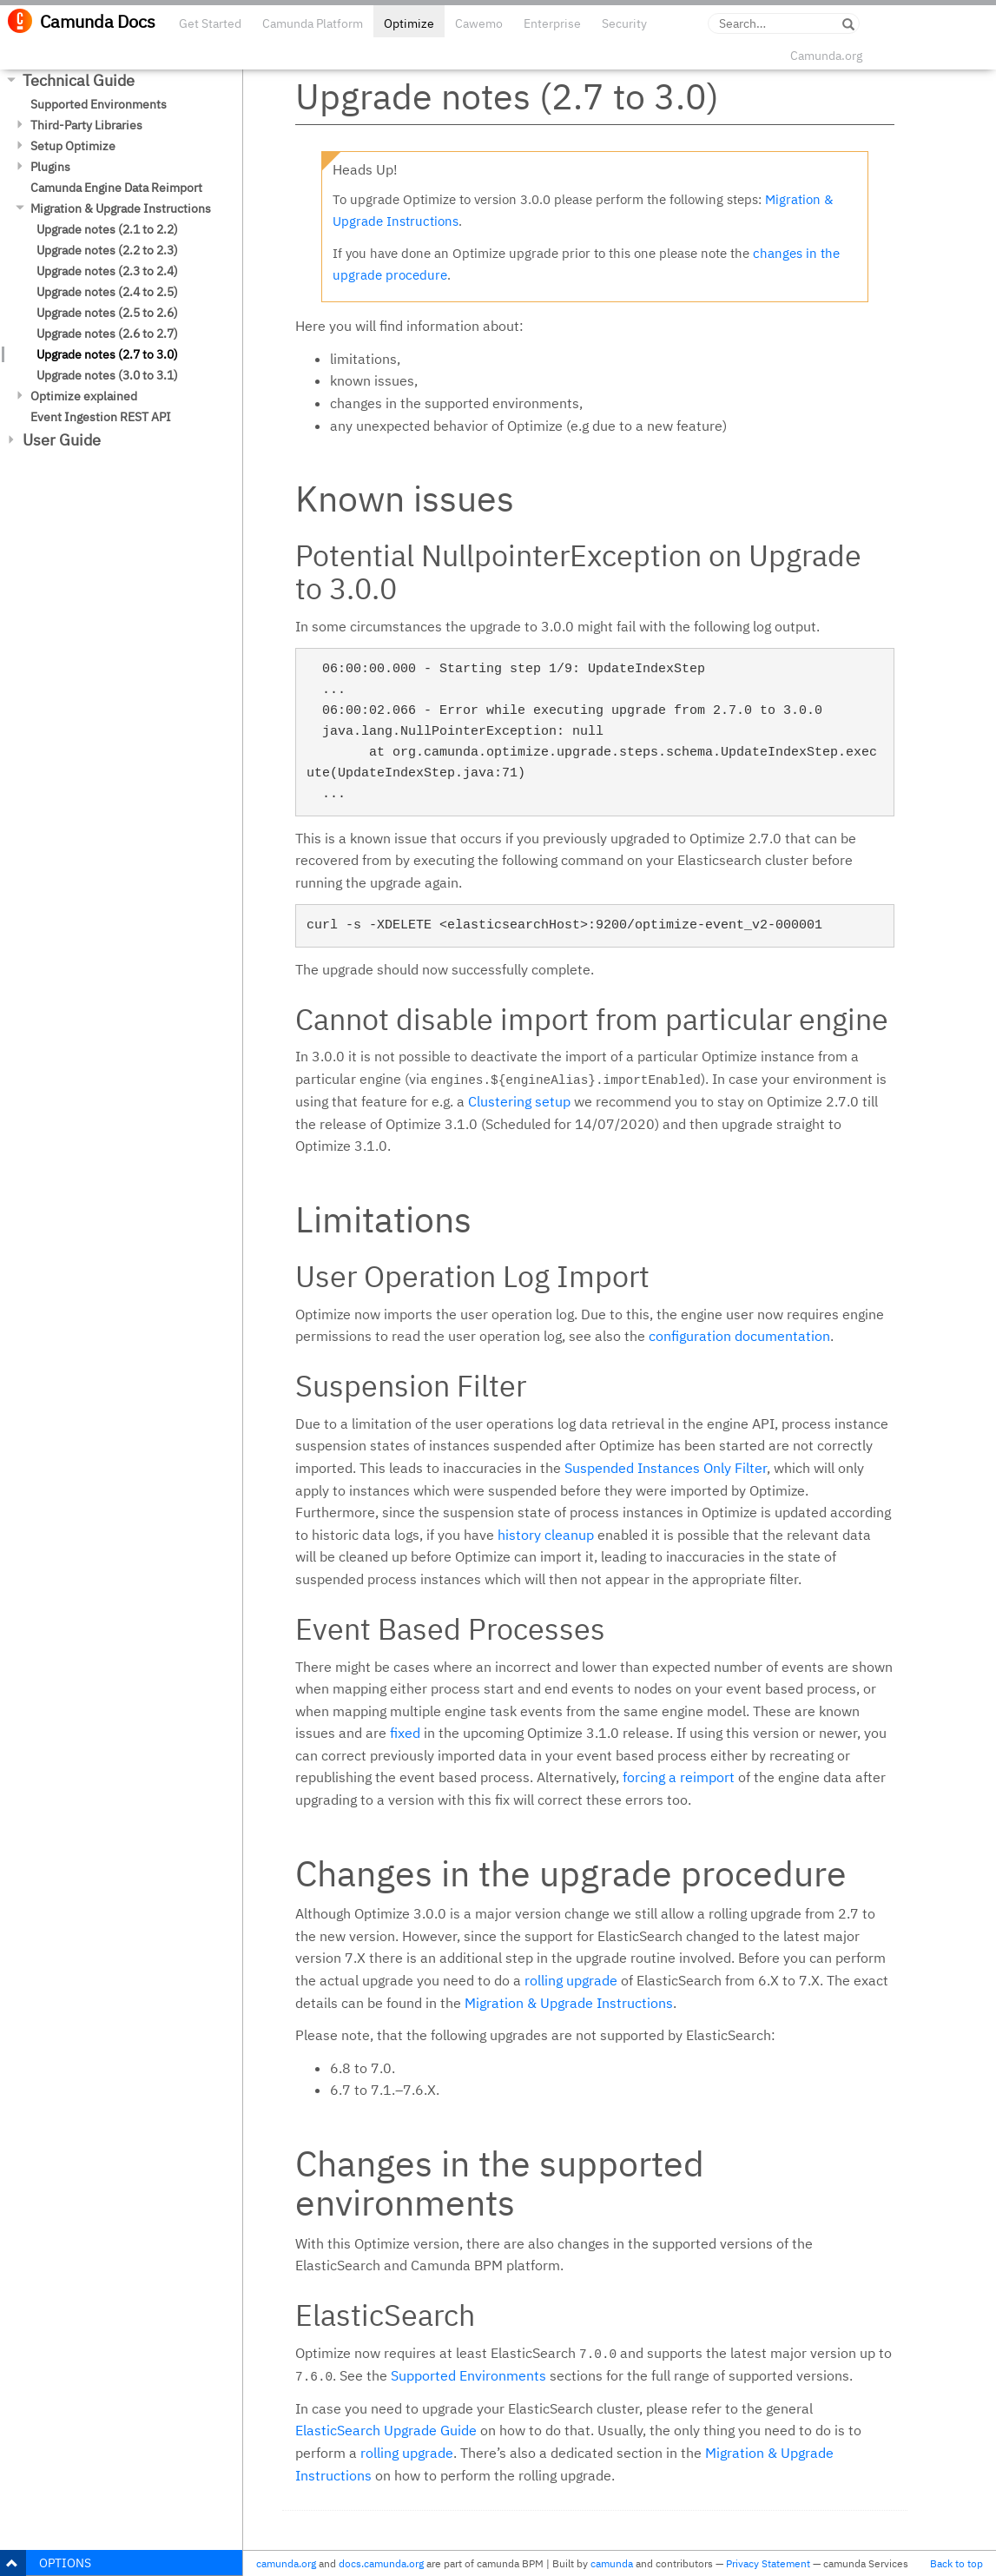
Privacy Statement (768, 2563)
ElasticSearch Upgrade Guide (386, 2430)
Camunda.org (826, 55)
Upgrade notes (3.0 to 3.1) (107, 375)
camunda (611, 2563)
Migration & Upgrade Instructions (120, 208)
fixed (405, 1732)
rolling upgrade (570, 1980)
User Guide (62, 440)
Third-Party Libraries (86, 125)
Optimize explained (83, 396)
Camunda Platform (312, 23)
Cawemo (479, 23)
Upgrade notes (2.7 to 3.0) (107, 354)
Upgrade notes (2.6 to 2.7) (107, 333)
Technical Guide (79, 80)
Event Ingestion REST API (100, 417)
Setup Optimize (72, 146)
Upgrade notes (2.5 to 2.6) (107, 312)
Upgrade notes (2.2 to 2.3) (107, 250)
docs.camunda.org (381, 2563)
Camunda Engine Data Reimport (116, 187)
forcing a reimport (679, 1777)
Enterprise (552, 23)
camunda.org (286, 2563)
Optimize (409, 23)
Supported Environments (98, 104)
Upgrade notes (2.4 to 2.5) (107, 292)
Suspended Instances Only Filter (665, 1467)
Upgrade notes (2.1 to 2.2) (107, 229)
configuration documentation (739, 1335)
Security (624, 23)
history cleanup (546, 1534)
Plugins (50, 167)
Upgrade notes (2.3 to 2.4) (107, 271)
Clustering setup (519, 1101)
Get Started (210, 23)
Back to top (956, 2563)
